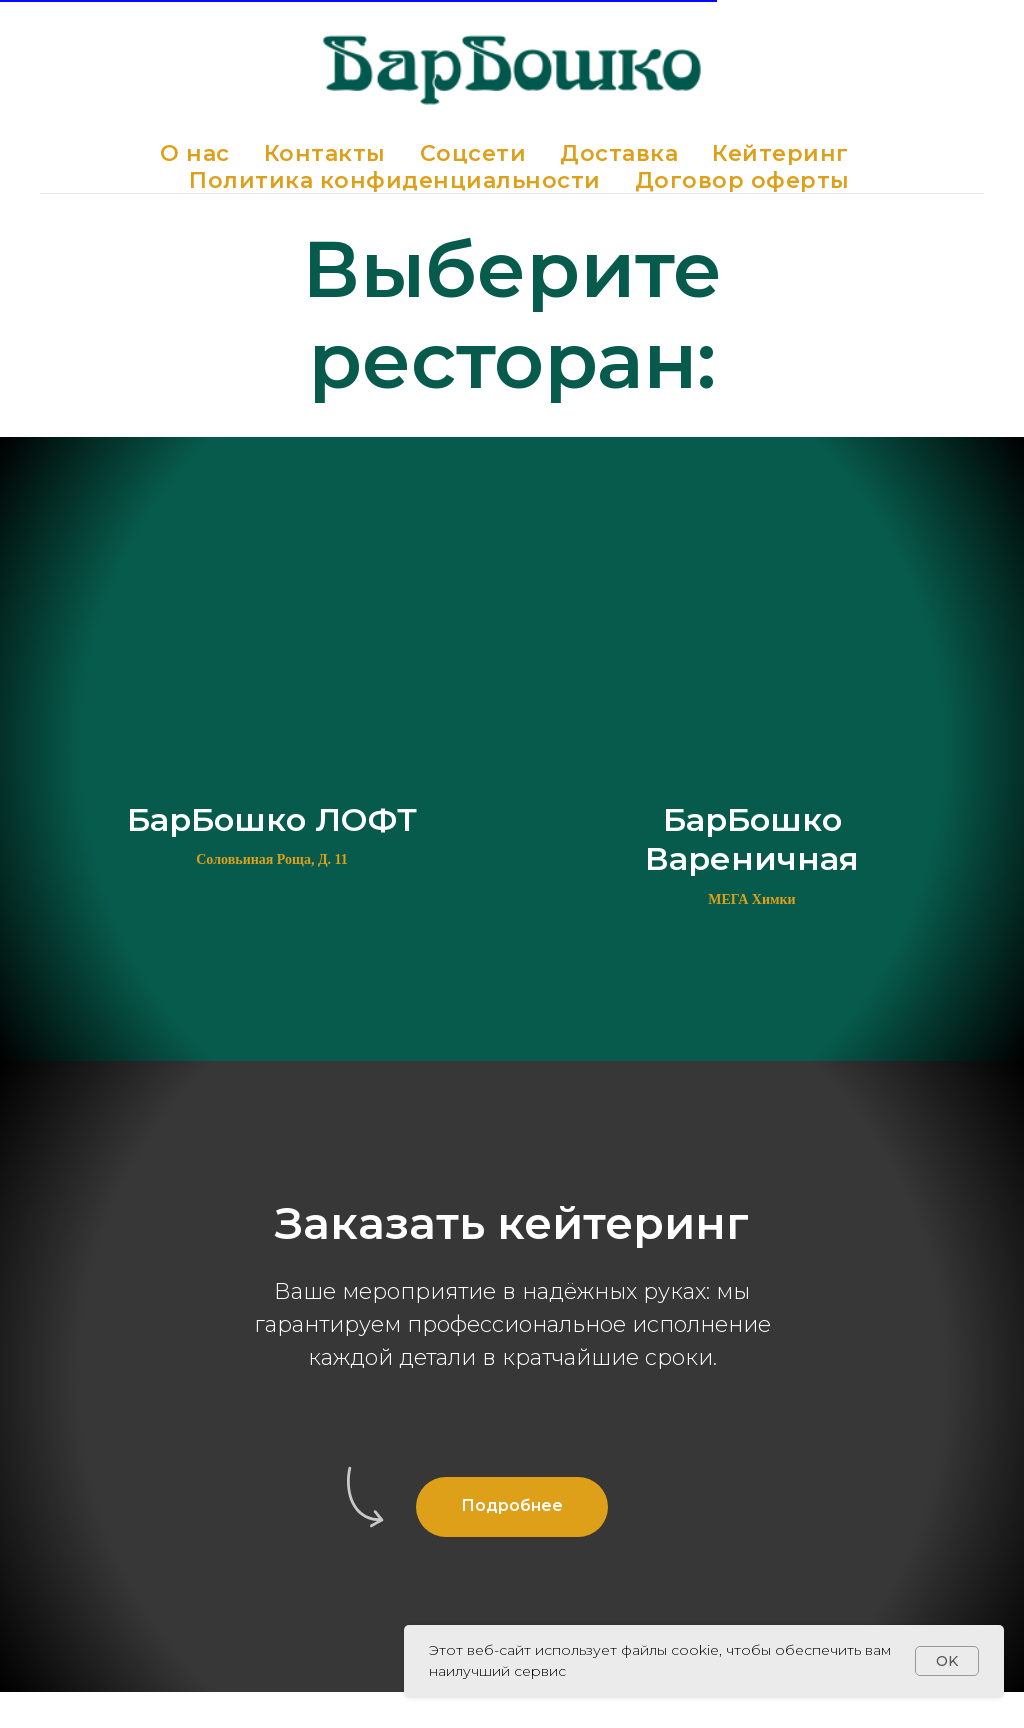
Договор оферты (742, 180)
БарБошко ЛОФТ (272, 819)
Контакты (325, 153)
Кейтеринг (780, 153)
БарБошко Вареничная (752, 839)
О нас (195, 153)
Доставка (619, 153)
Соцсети (473, 153)
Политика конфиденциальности (395, 180)
